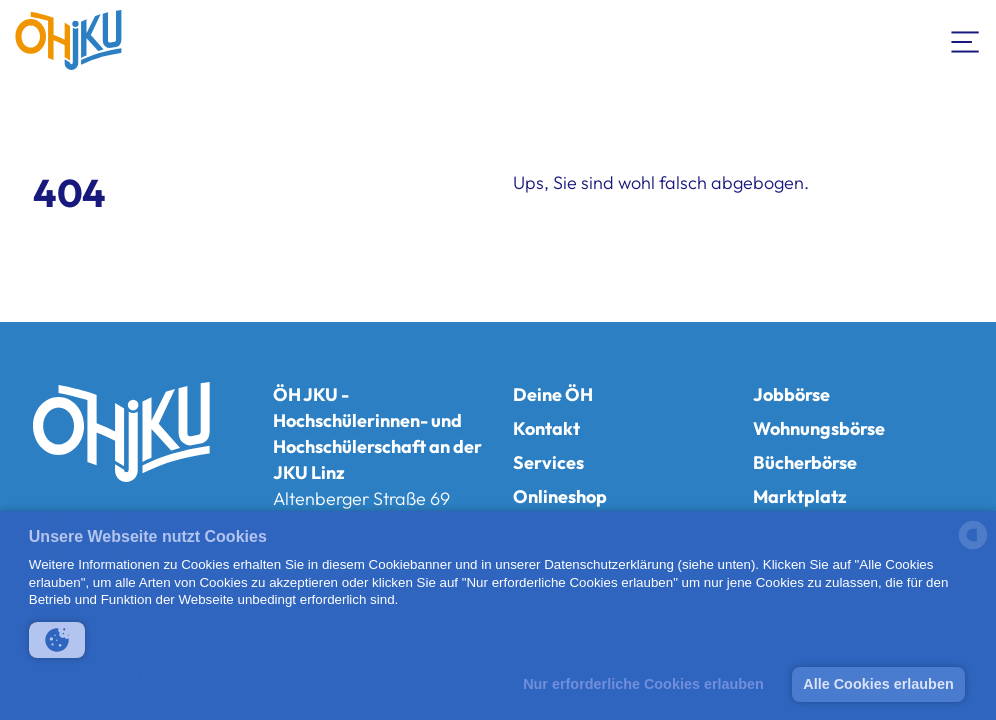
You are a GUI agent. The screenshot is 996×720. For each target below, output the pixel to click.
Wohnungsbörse (819, 428)
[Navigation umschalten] (966, 40)
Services (548, 462)
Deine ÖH (553, 394)
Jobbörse (791, 394)
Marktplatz (800, 496)
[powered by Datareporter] (973, 547)
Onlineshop (560, 496)
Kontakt (546, 428)
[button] (57, 640)
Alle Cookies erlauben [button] (878, 684)
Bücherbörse (805, 462)
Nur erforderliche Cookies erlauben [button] (643, 684)
